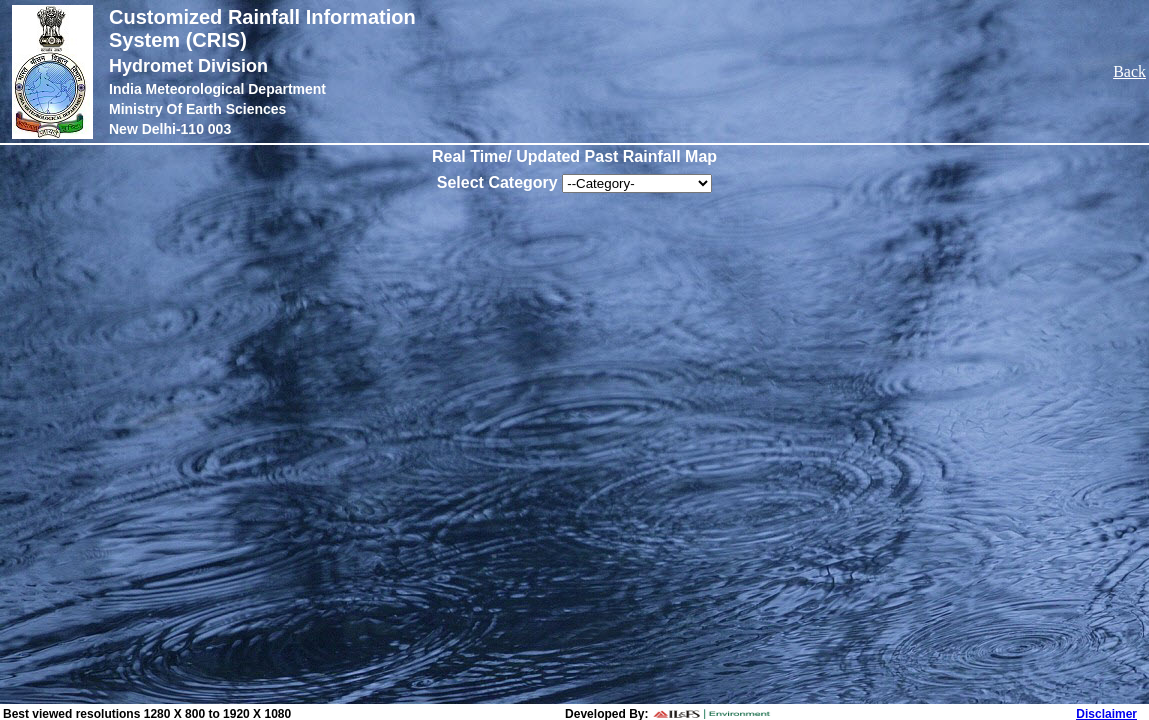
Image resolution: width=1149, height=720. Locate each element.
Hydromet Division (188, 66)
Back (1129, 71)
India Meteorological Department (217, 89)
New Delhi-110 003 (170, 129)
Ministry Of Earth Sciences (197, 109)
